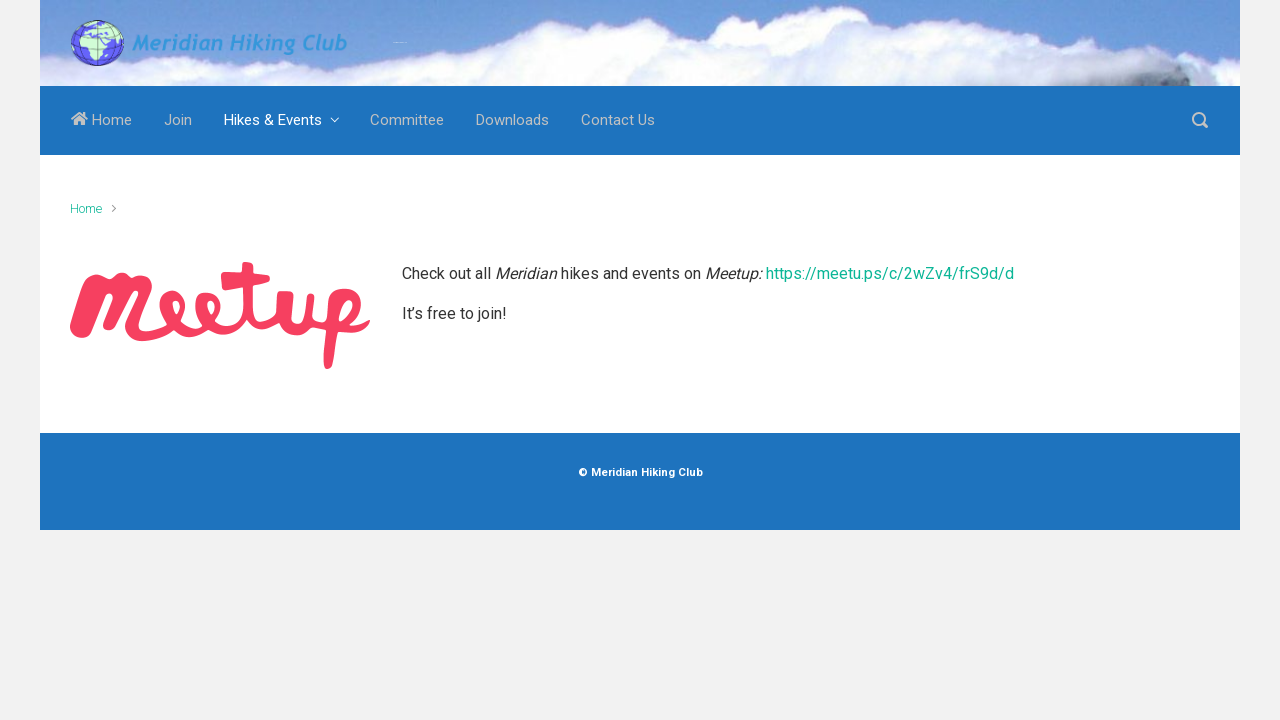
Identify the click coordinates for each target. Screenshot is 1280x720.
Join (178, 120)
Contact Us (618, 120)
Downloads (512, 120)
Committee (407, 120)
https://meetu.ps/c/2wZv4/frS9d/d (890, 273)
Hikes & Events (273, 120)
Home (101, 120)
